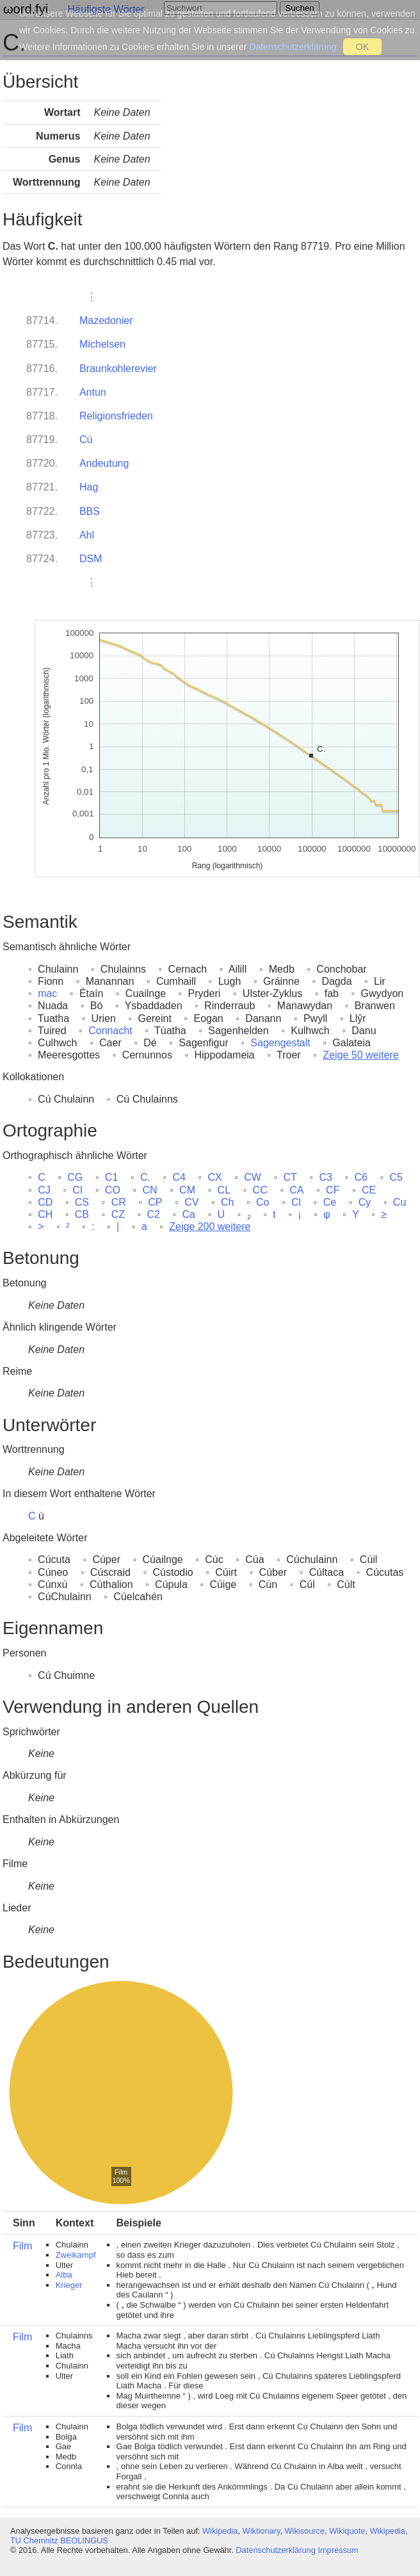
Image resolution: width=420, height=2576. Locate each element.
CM (187, 1190)
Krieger (69, 2285)
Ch (227, 1202)
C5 (396, 1177)
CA (296, 1190)
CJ (44, 1190)
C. (145, 1177)
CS (82, 1202)
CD (45, 1202)
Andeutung (104, 463)
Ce (329, 1202)
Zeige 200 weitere (209, 1226)
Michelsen (102, 344)
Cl (296, 1202)
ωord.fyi (25, 9)
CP (155, 1202)
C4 (178, 1177)
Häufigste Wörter (106, 9)
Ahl (86, 535)
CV (191, 1202)
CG (75, 1177)
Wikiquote (347, 2531)
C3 (325, 1177)
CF (332, 1190)
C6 (360, 1177)
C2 (153, 1214)
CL (224, 1190)
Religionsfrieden (116, 415)
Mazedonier (106, 320)
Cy (365, 1202)
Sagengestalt (280, 1042)
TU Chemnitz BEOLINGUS (59, 2540)
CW (252, 1177)
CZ (118, 1214)
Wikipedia (220, 2531)
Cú (85, 439)
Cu (399, 1202)
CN (149, 1190)
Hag (88, 487)
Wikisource (305, 2531)
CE (369, 1190)
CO (112, 1190)
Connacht (110, 1030)
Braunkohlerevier (118, 368)
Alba (64, 2275)
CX (214, 1177)
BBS (89, 511)
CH (45, 1214)
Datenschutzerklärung (275, 2550)
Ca (188, 1214)
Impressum (338, 2550)
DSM (90, 558)
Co (262, 1202)
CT (290, 1177)
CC (260, 1190)
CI (77, 1190)
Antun (92, 392)
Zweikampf (76, 2255)
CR (118, 1202)
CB (82, 1214)
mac (47, 993)
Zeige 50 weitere (360, 1054)
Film (22, 2245)
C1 (111, 1177)
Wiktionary (261, 2531)
